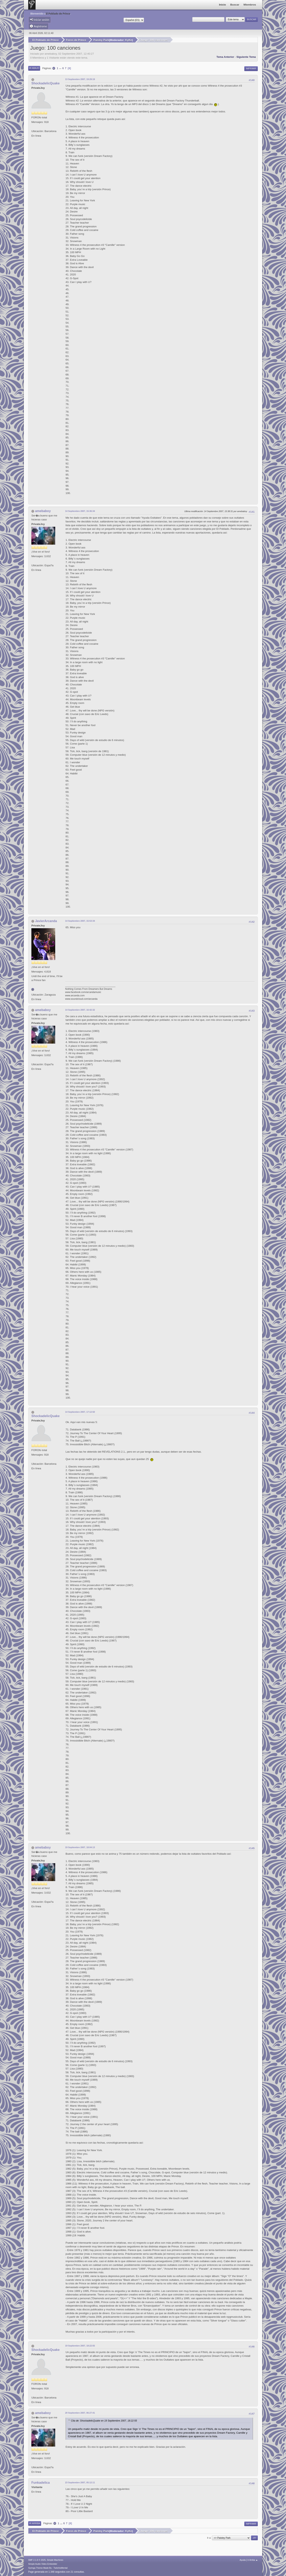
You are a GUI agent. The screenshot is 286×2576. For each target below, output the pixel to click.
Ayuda (242, 2560)
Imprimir (251, 68)
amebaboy (43, 511)
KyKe (128, 40)
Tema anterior (225, 56)
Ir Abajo (34, 68)
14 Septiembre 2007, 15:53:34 (80, 921)
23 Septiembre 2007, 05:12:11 (80, 2482)
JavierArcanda (46, 921)
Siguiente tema (246, 56)
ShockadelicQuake (45, 83)
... (60, 68)
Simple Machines (55, 2560)
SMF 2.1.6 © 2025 (37, 2560)
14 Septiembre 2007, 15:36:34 (80, 511)
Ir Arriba (34, 2523)
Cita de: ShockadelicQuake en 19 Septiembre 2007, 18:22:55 (104, 2420)
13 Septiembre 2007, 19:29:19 (80, 79)
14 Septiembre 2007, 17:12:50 (80, 1412)
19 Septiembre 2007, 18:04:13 (80, 1847)
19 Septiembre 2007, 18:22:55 (80, 2345)
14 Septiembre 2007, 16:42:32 (80, 1010)
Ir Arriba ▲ (253, 2560)
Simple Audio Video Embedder (42, 2564)
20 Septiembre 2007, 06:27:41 (80, 2413)
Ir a (209, 2537)
